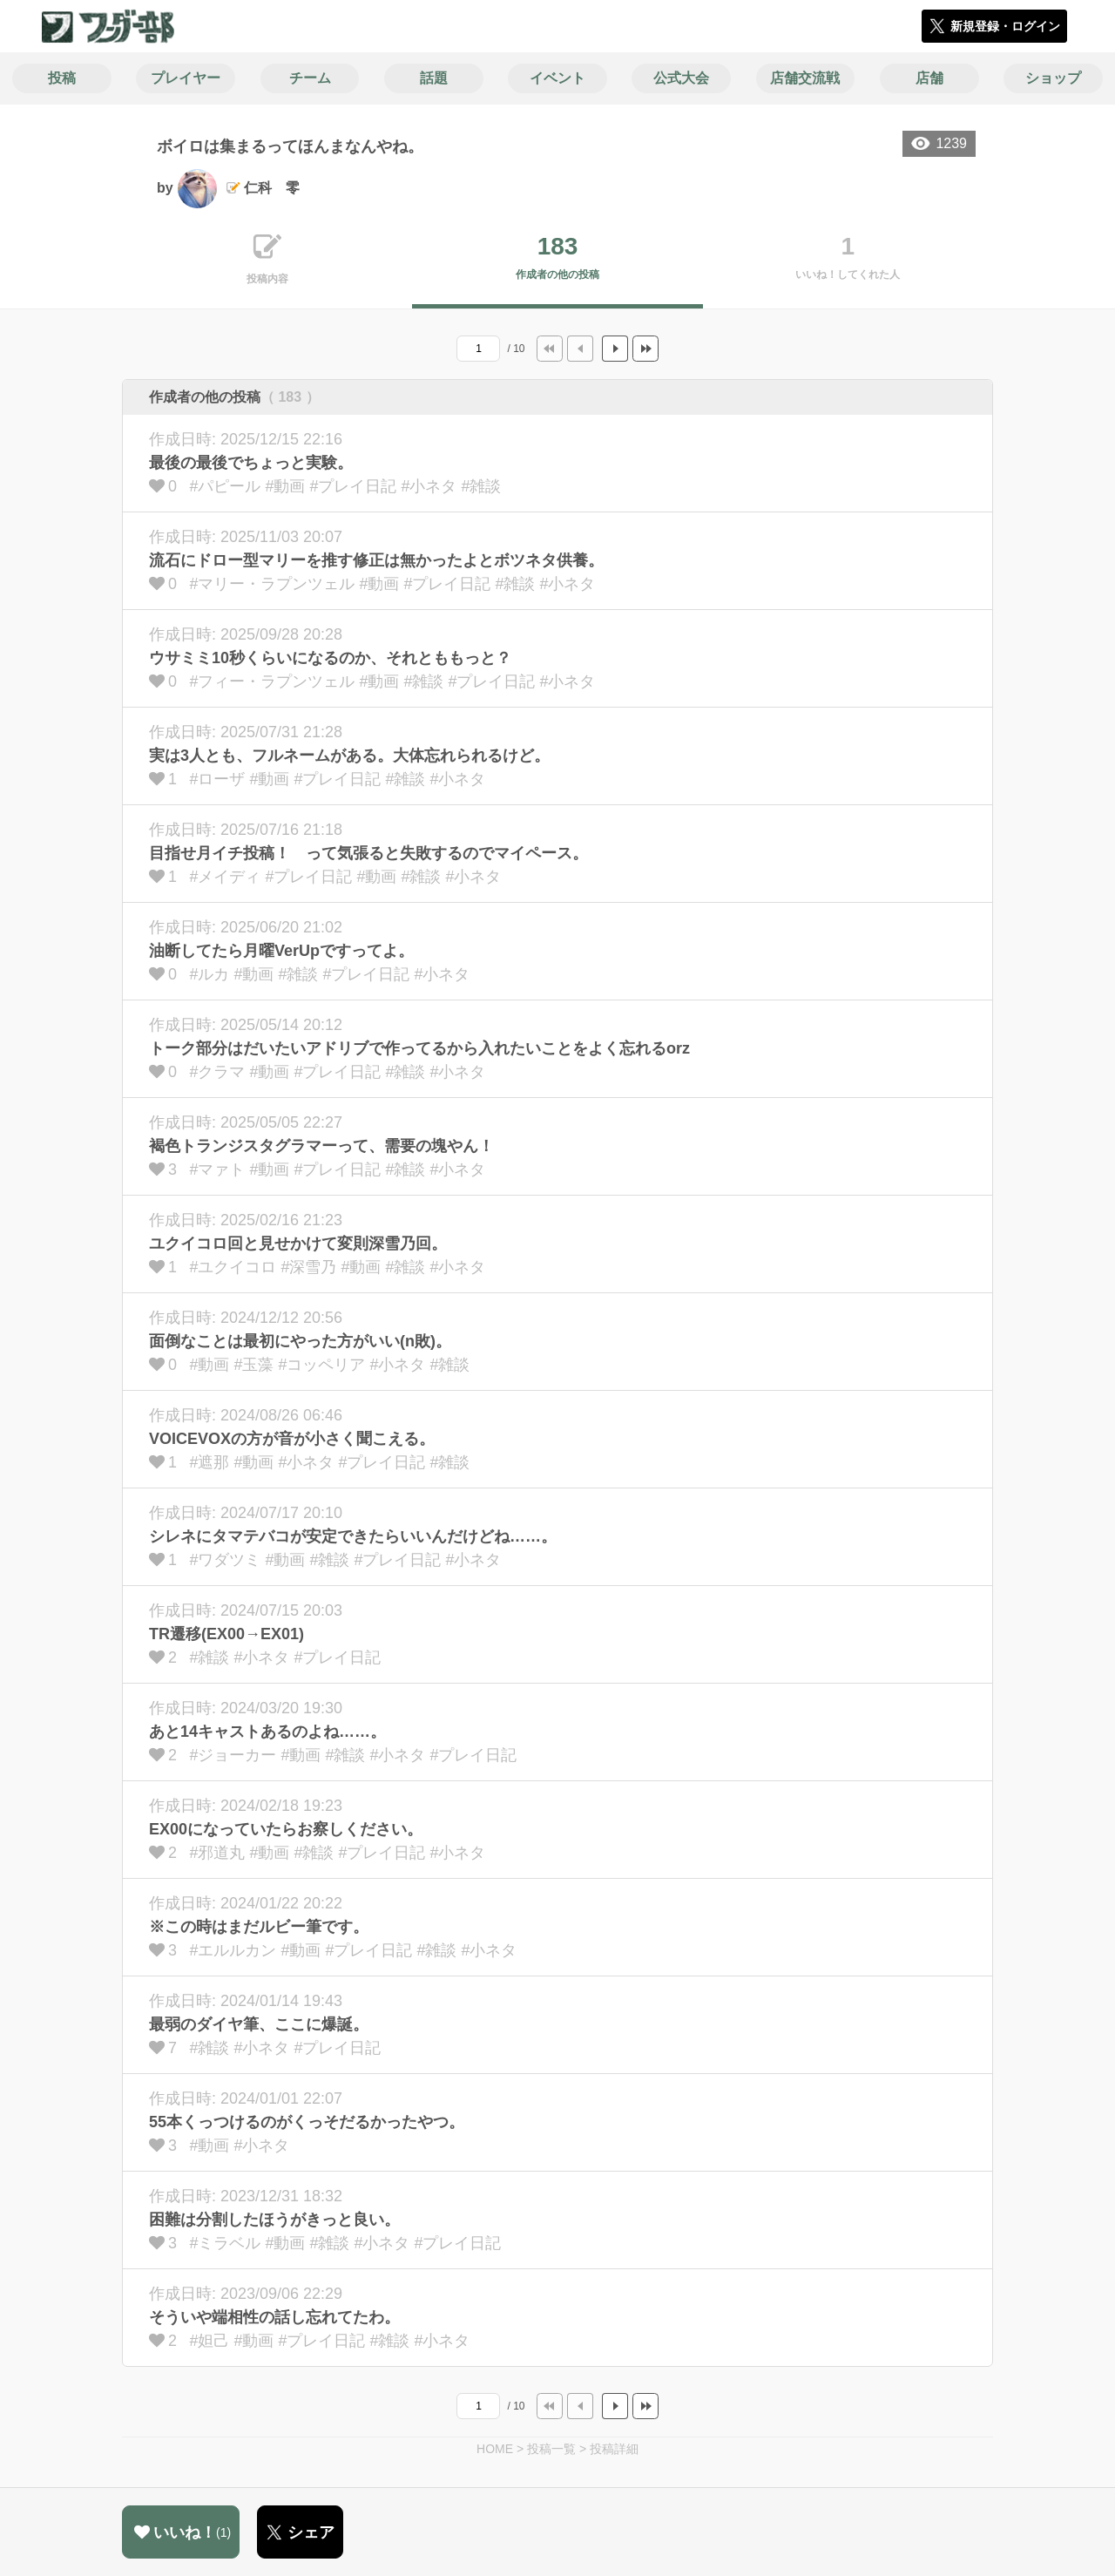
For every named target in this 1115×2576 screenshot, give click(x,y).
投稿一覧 (551, 2449)
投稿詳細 (614, 2449)
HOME (494, 2449)
